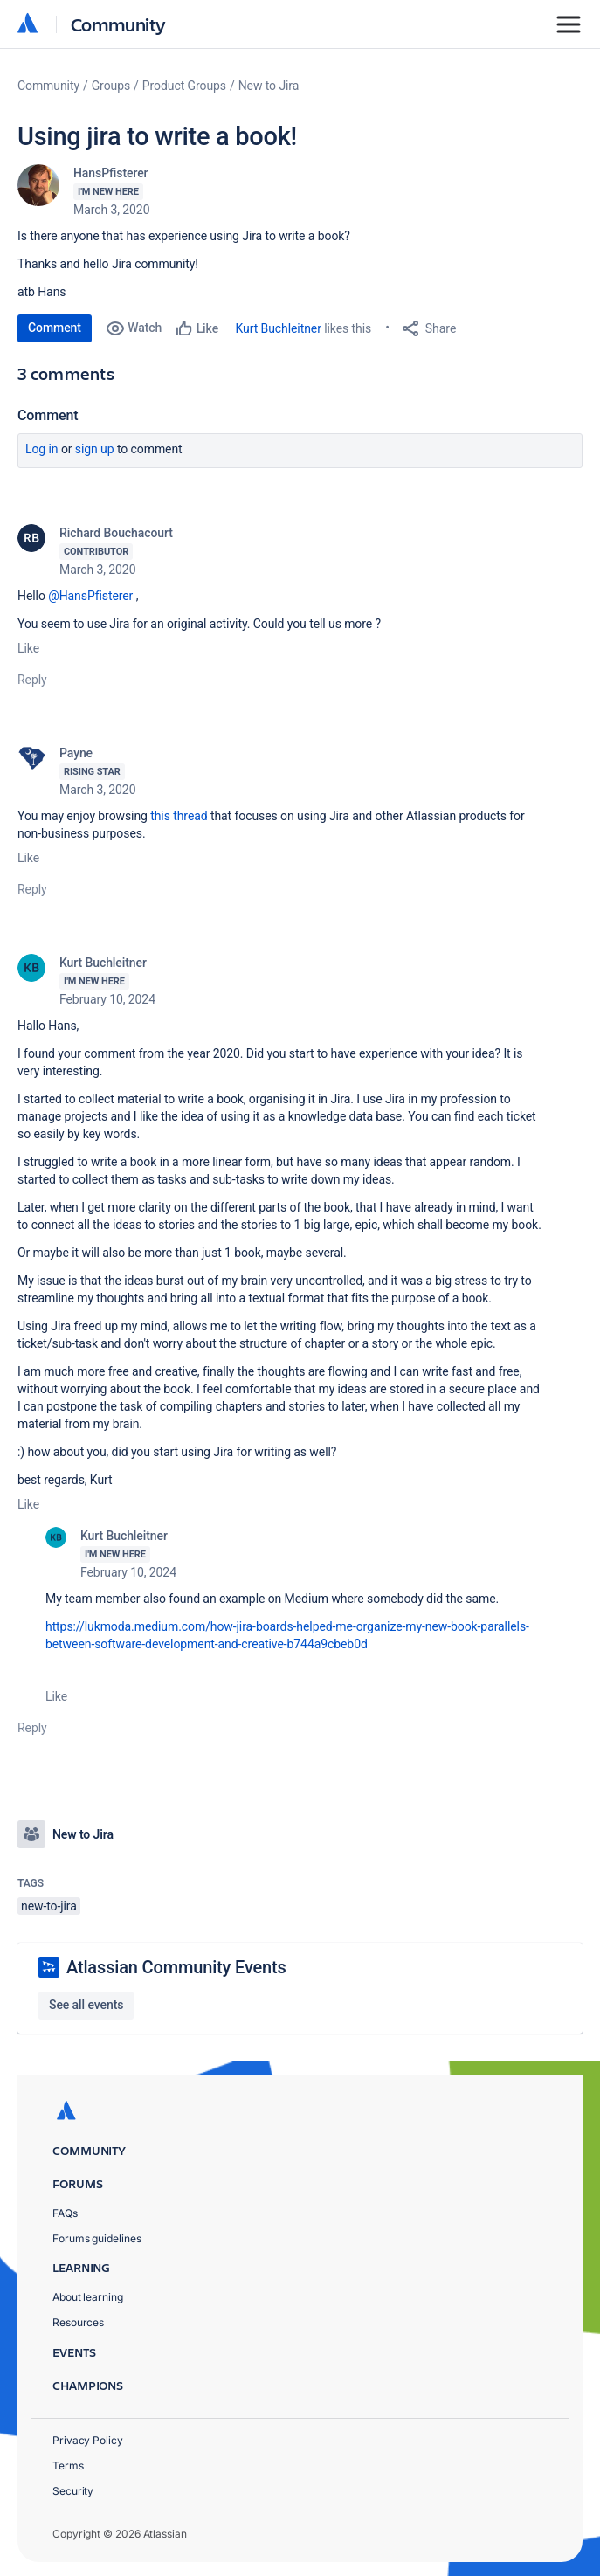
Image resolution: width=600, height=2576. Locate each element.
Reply (32, 680)
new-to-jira (49, 1906)
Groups (111, 86)
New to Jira (269, 86)
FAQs (65, 2213)
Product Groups (184, 86)
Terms (68, 2465)
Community (118, 24)
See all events (86, 2005)
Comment (54, 328)
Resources (78, 2322)
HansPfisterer (110, 173)
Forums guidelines (96, 2238)
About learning (87, 2296)
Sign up (94, 449)
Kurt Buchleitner (278, 328)
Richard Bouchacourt (116, 533)
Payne (76, 753)
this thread (178, 816)
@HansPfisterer (90, 596)
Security (72, 2490)
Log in (42, 449)
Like (28, 648)
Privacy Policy (87, 2440)
